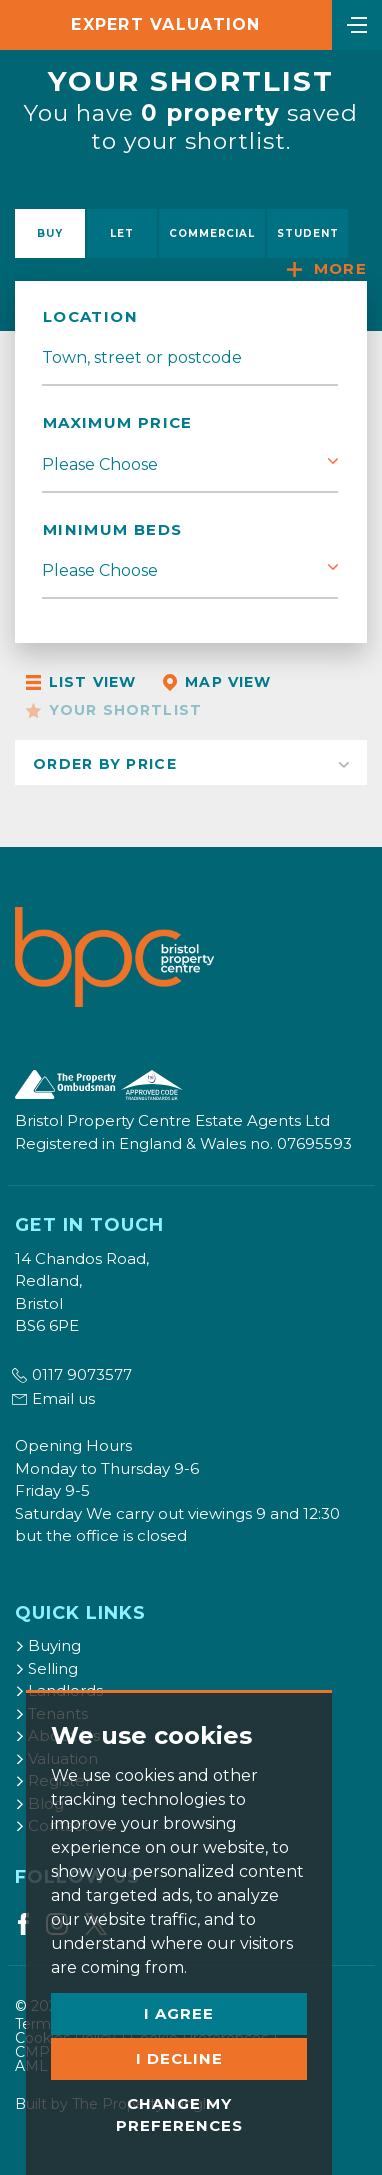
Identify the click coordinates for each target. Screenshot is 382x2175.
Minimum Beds (112, 529)
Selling (46, 1668)
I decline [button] (179, 2058)
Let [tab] (122, 233)
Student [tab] (307, 233)
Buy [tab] (50, 233)
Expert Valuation (165, 24)
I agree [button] (179, 2013)
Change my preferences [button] (179, 2115)
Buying (48, 1645)
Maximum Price (118, 422)
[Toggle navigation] (357, 23)
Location (90, 316)
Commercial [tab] (212, 233)
